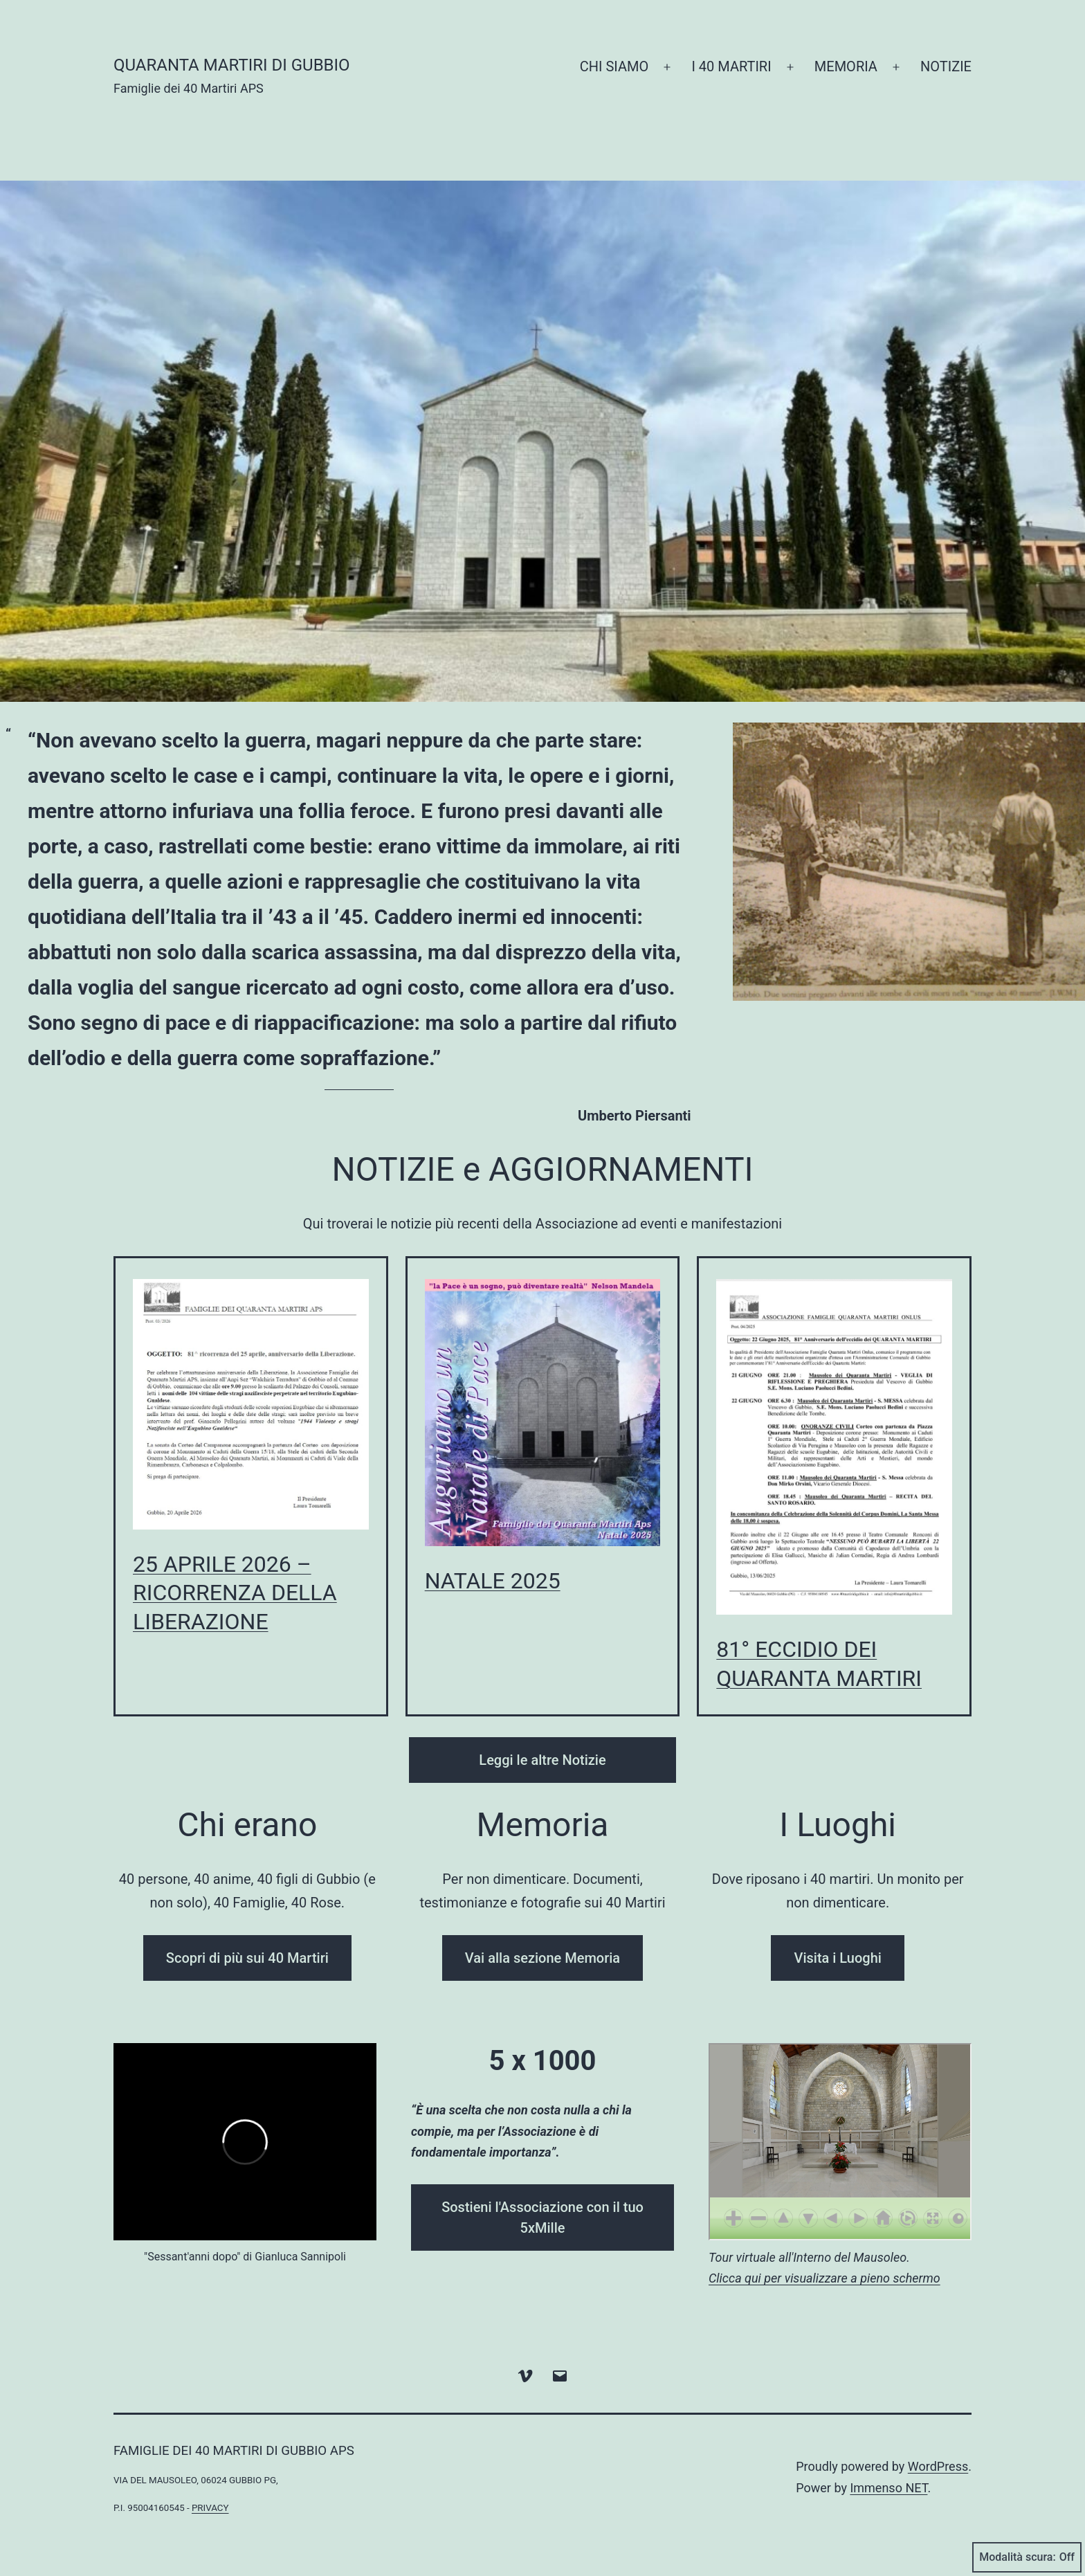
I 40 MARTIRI (731, 66)
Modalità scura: (1027, 2557)
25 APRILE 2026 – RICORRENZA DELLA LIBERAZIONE (235, 1593)
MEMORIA (845, 66)
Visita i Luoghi (837, 1958)
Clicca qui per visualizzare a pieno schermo (824, 2278)
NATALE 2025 (492, 1581)
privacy (210, 2508)
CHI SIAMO (614, 66)
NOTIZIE (946, 66)
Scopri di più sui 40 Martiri (247, 1958)
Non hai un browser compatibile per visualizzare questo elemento (840, 2141)
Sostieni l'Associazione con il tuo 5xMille (542, 2217)
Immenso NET (888, 2487)
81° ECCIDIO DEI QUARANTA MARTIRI (819, 1663)
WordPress (938, 2466)
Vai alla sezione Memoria (542, 1958)
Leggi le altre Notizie (542, 1760)
